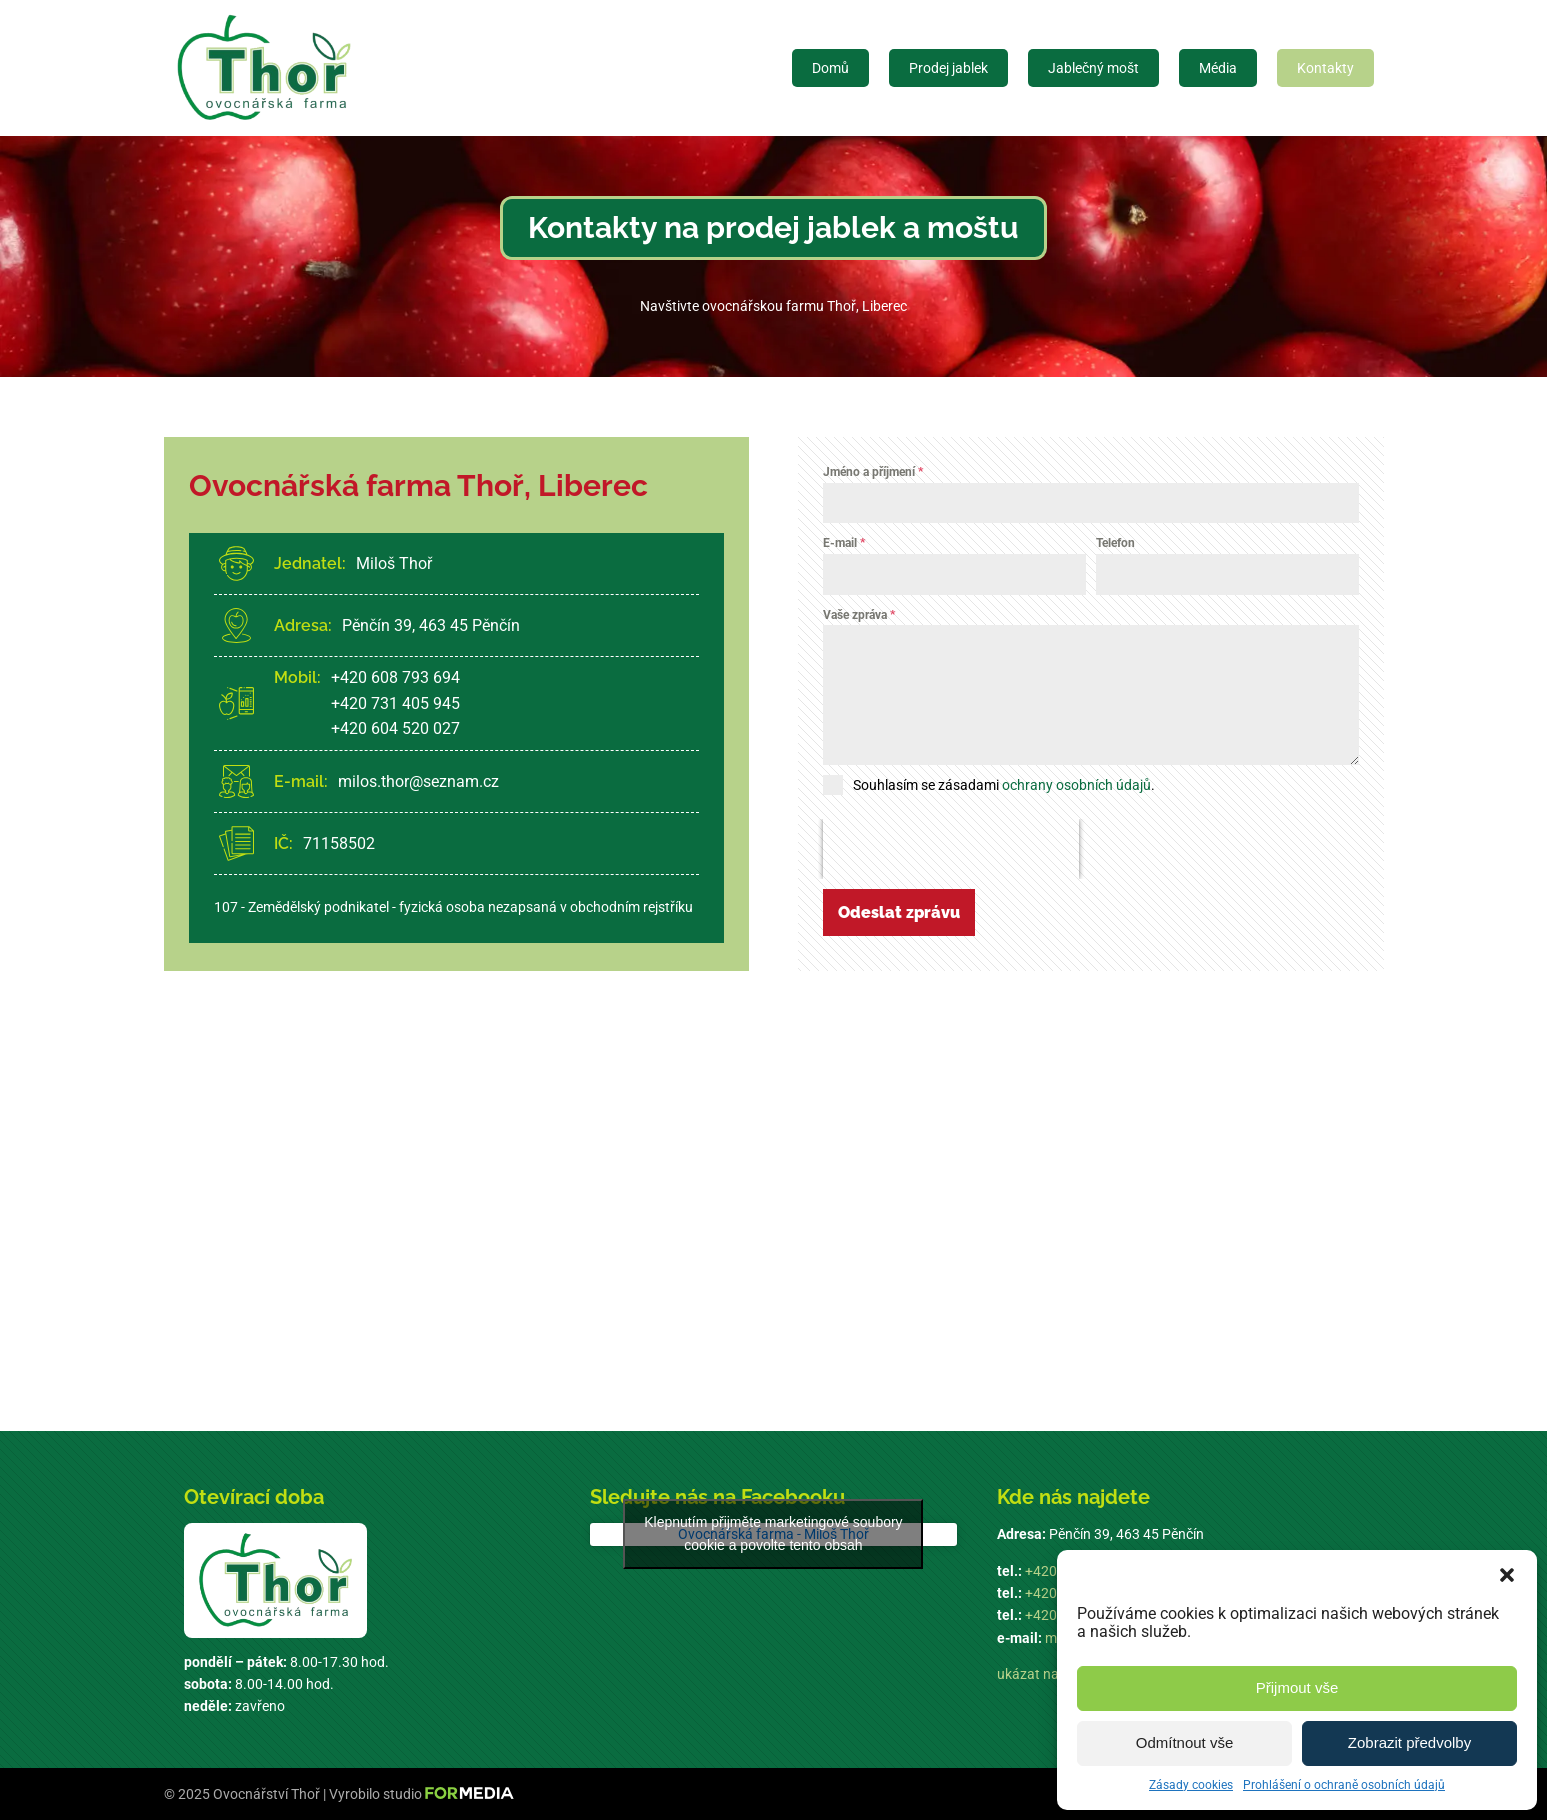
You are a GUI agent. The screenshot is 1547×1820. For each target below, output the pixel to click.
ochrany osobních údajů (1076, 785)
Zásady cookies (1191, 1785)
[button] (1507, 1575)
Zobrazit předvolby (1409, 1742)
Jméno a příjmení (873, 472)
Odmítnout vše (1185, 1742)
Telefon (1115, 543)
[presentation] (951, 849)
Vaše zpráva (859, 615)
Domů (830, 68)
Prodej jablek (948, 68)
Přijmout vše (1297, 1687)
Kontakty (1325, 68)
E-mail (844, 543)
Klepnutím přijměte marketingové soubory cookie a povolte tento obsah (773, 1533)
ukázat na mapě (1047, 1674)
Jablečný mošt (1093, 68)
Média (1218, 68)
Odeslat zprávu (899, 912)
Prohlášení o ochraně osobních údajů (1344, 1785)
